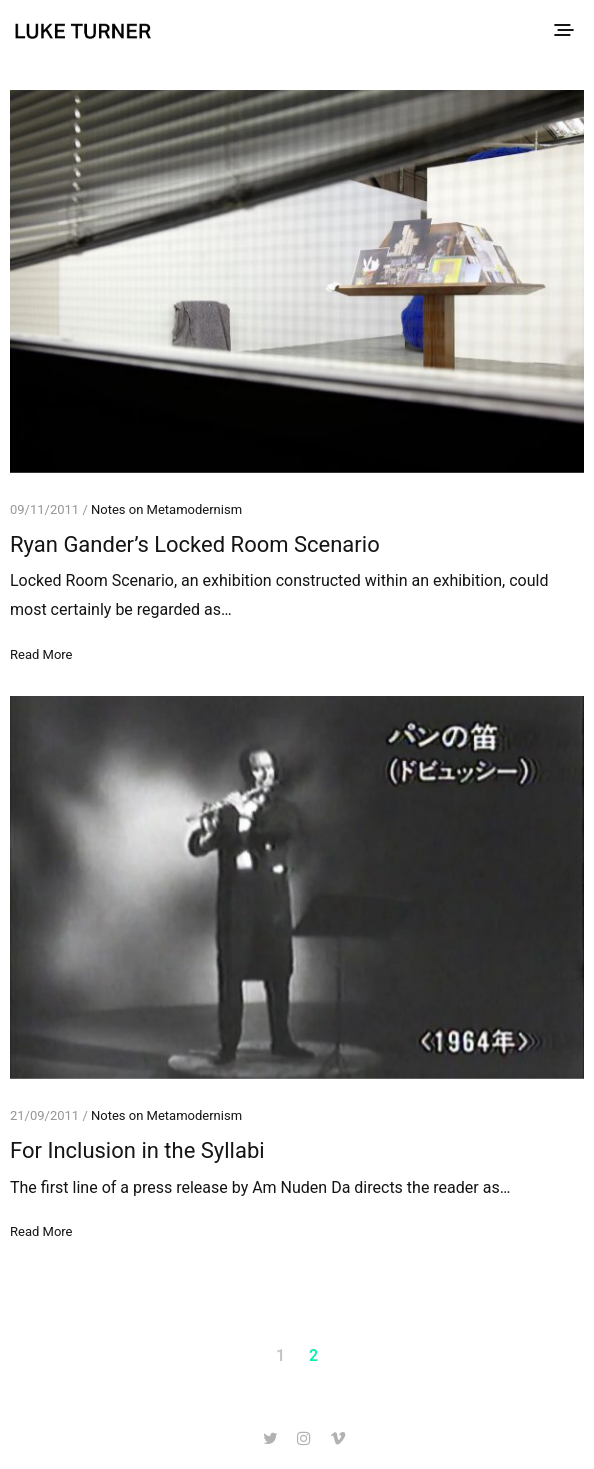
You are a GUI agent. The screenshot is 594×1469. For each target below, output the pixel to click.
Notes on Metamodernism (166, 509)
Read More (41, 654)
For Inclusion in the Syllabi (137, 1150)
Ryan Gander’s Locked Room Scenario (195, 544)
